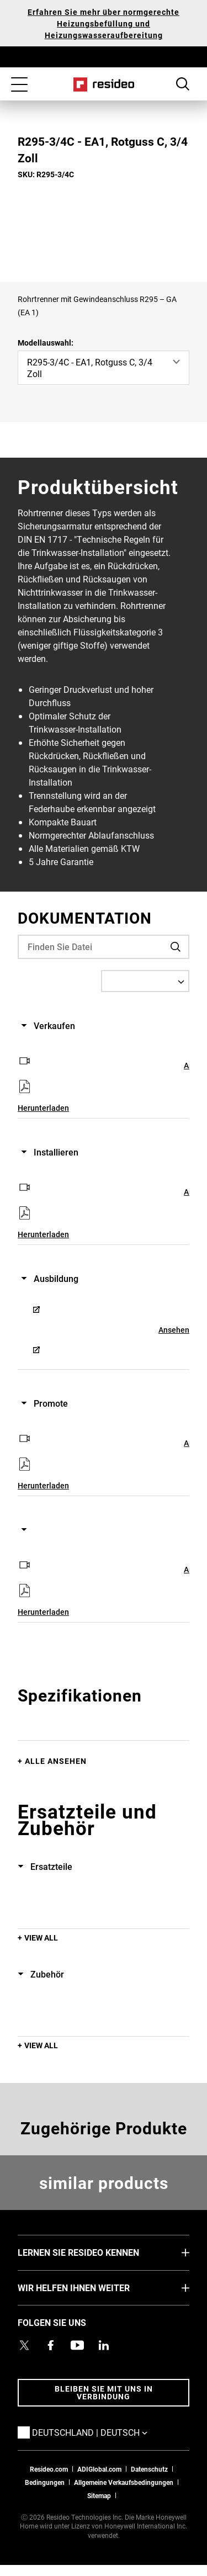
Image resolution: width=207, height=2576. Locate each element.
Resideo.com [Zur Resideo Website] (49, 2468)
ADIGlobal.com (99, 2468)
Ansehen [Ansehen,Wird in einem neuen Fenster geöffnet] (173, 1329)
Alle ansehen (56, 1761)
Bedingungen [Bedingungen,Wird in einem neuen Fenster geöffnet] (45, 2482)
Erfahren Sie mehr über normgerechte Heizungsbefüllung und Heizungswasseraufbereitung (103, 23)
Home (103, 84)
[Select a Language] (145, 981)
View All (41, 1937)
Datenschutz (149, 2468)
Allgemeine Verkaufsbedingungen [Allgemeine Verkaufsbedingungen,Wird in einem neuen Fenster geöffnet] (123, 2482)
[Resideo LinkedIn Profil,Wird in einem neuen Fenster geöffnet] (103, 2345)
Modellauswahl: (45, 342)
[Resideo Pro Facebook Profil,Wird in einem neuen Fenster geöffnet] (50, 2345)
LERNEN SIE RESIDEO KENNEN (95, 2252)
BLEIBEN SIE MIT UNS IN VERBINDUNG (104, 2392)
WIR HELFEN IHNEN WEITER (90, 2287)
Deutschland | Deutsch (106, 2432)
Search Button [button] (182, 84)
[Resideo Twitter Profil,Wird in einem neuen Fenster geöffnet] (24, 2345)
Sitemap (99, 2495)
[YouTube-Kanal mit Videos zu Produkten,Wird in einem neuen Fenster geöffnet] (77, 2345)
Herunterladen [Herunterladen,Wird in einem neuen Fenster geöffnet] (43, 1108)
